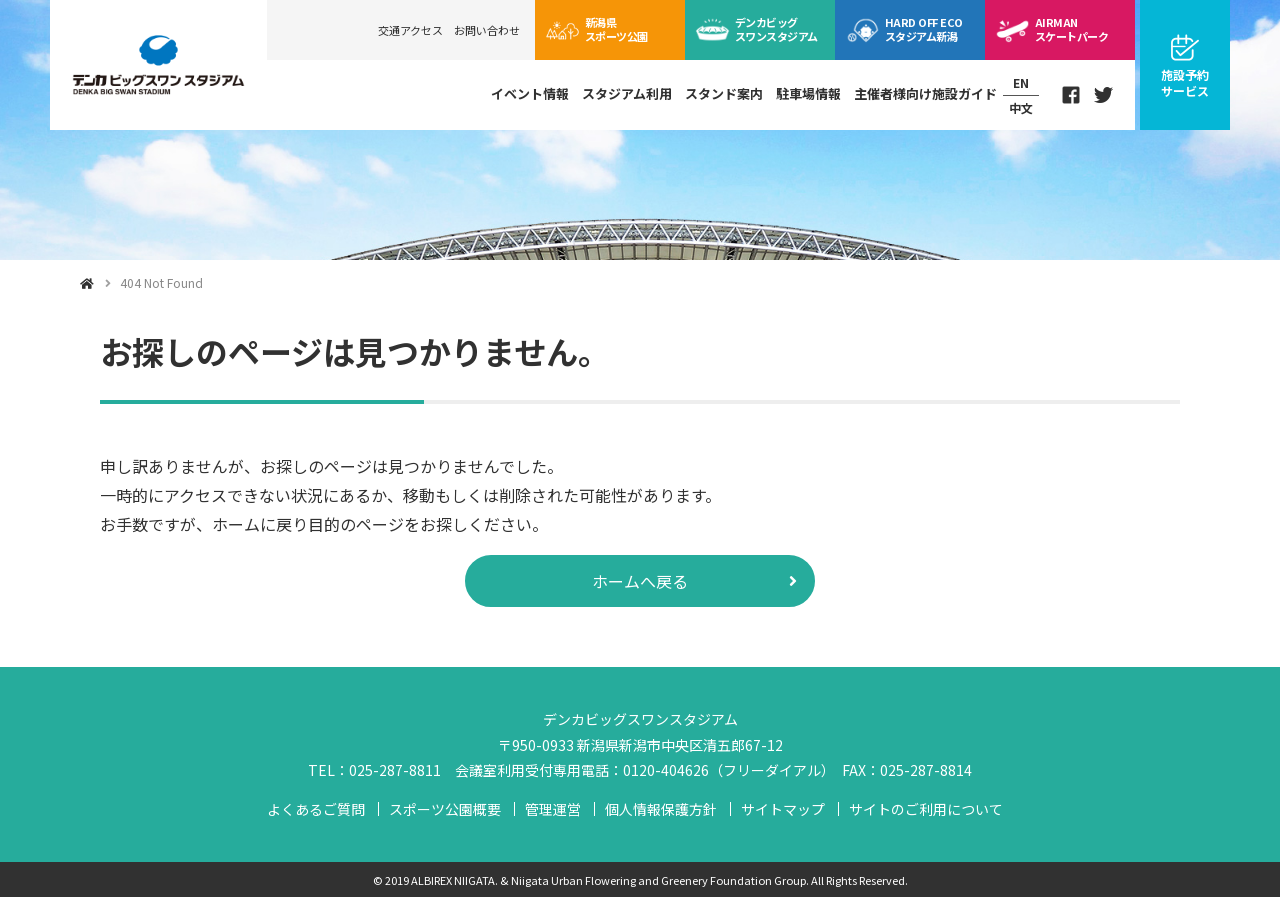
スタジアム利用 (627, 93)
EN (1021, 82)
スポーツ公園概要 (445, 809)
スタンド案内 (724, 93)
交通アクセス (410, 30)
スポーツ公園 (616, 29)
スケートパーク (1071, 29)
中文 (1021, 107)
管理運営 (553, 809)
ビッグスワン (776, 29)
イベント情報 (530, 93)
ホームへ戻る (640, 581)
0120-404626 (666, 770)
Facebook (1071, 95)
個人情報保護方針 (661, 809)
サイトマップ (783, 809)
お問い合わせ (487, 30)
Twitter (1104, 95)
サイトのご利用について (926, 809)
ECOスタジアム (923, 29)
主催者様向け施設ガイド (925, 93)
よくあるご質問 (316, 809)
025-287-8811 (395, 770)
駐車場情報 (808, 93)
